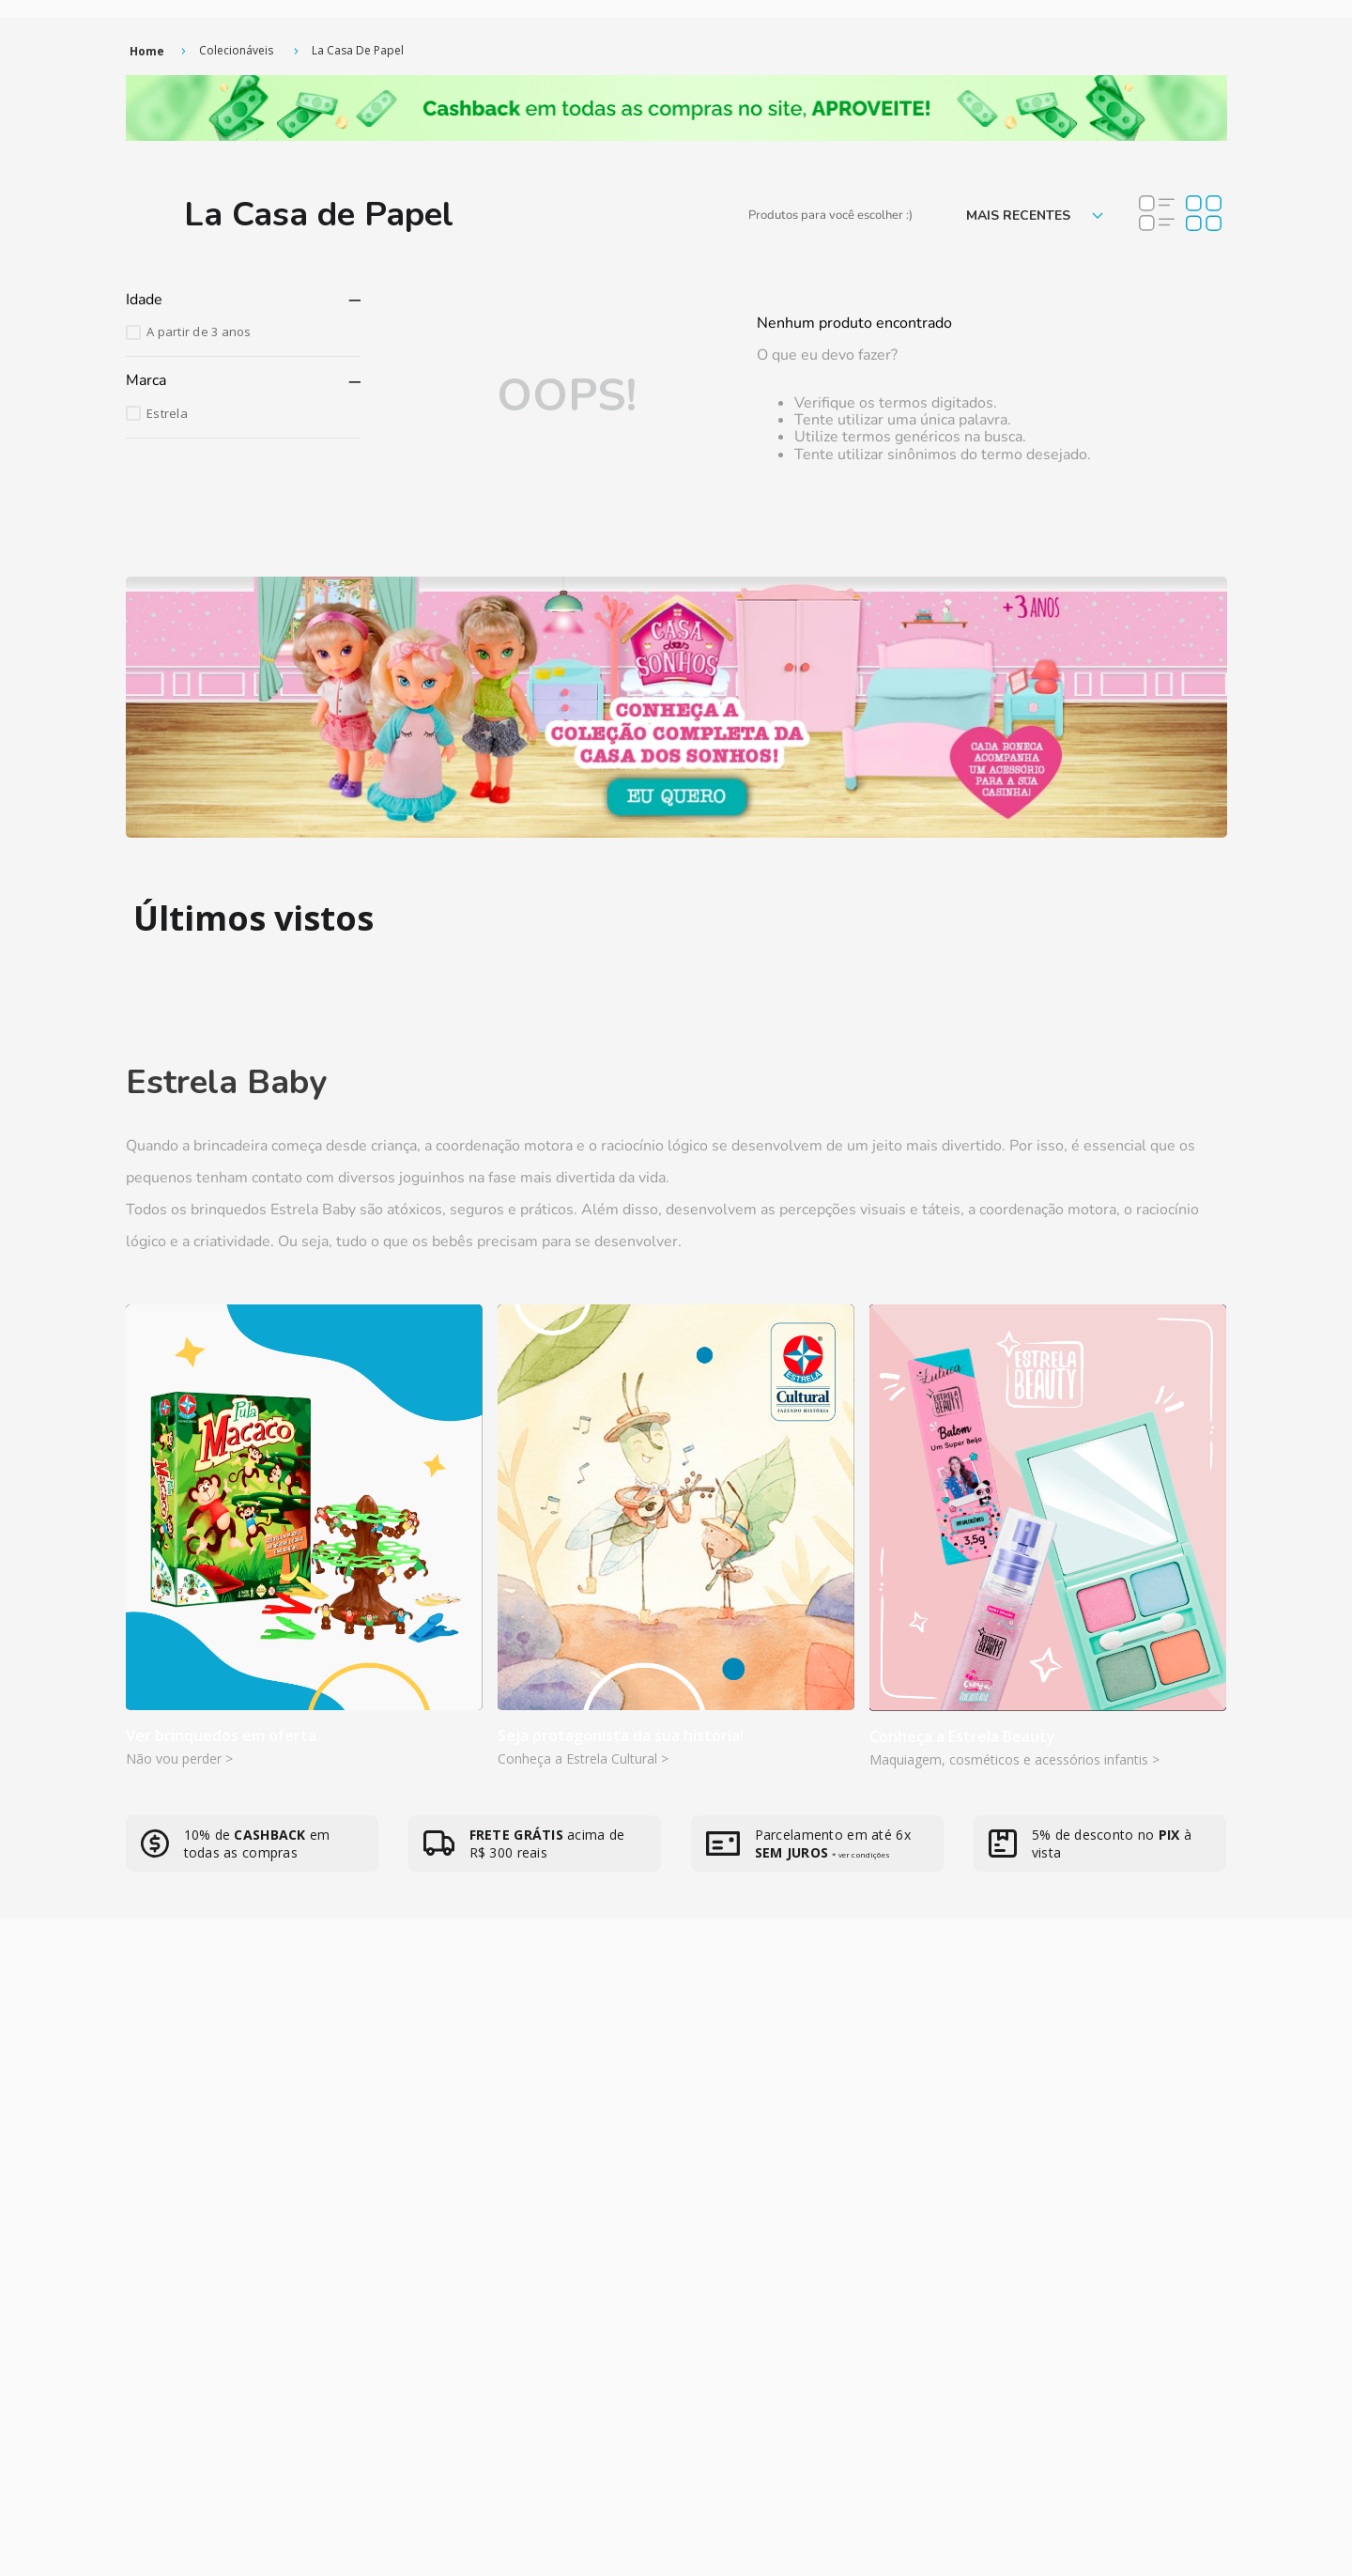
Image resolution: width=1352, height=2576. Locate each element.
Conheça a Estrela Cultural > (583, 1758)
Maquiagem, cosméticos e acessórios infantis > (1014, 1759)
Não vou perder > (179, 1758)
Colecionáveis (236, 50)
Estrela (167, 413)
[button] (243, 299)
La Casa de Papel (358, 50)
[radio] (1156, 215)
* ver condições (860, 1854)
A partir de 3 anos (199, 331)
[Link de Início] (147, 51)
